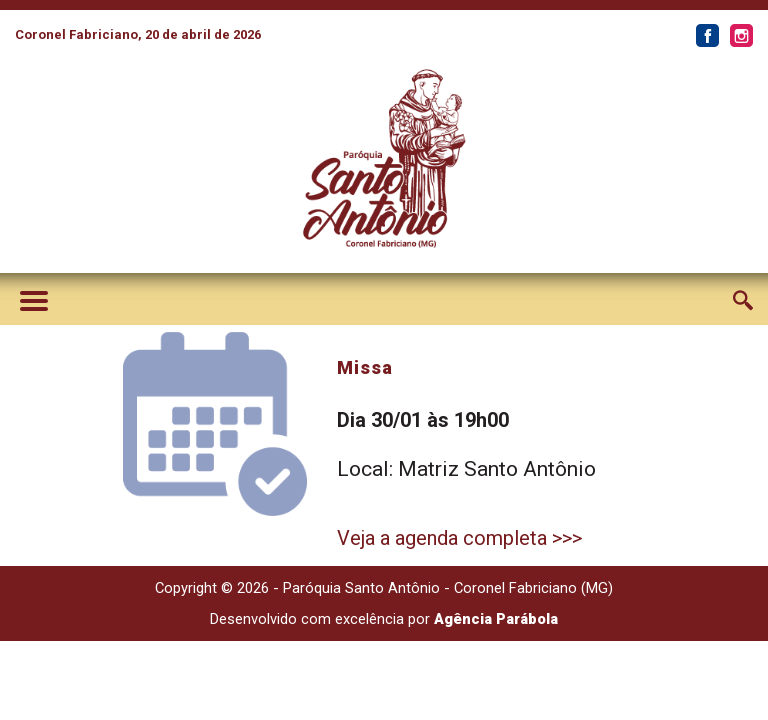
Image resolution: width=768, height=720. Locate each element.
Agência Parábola (496, 619)
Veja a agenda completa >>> (459, 538)
